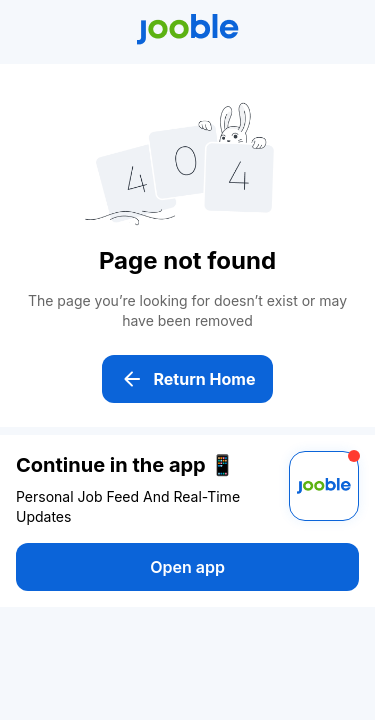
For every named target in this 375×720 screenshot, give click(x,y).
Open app (187, 567)
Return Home (188, 379)
